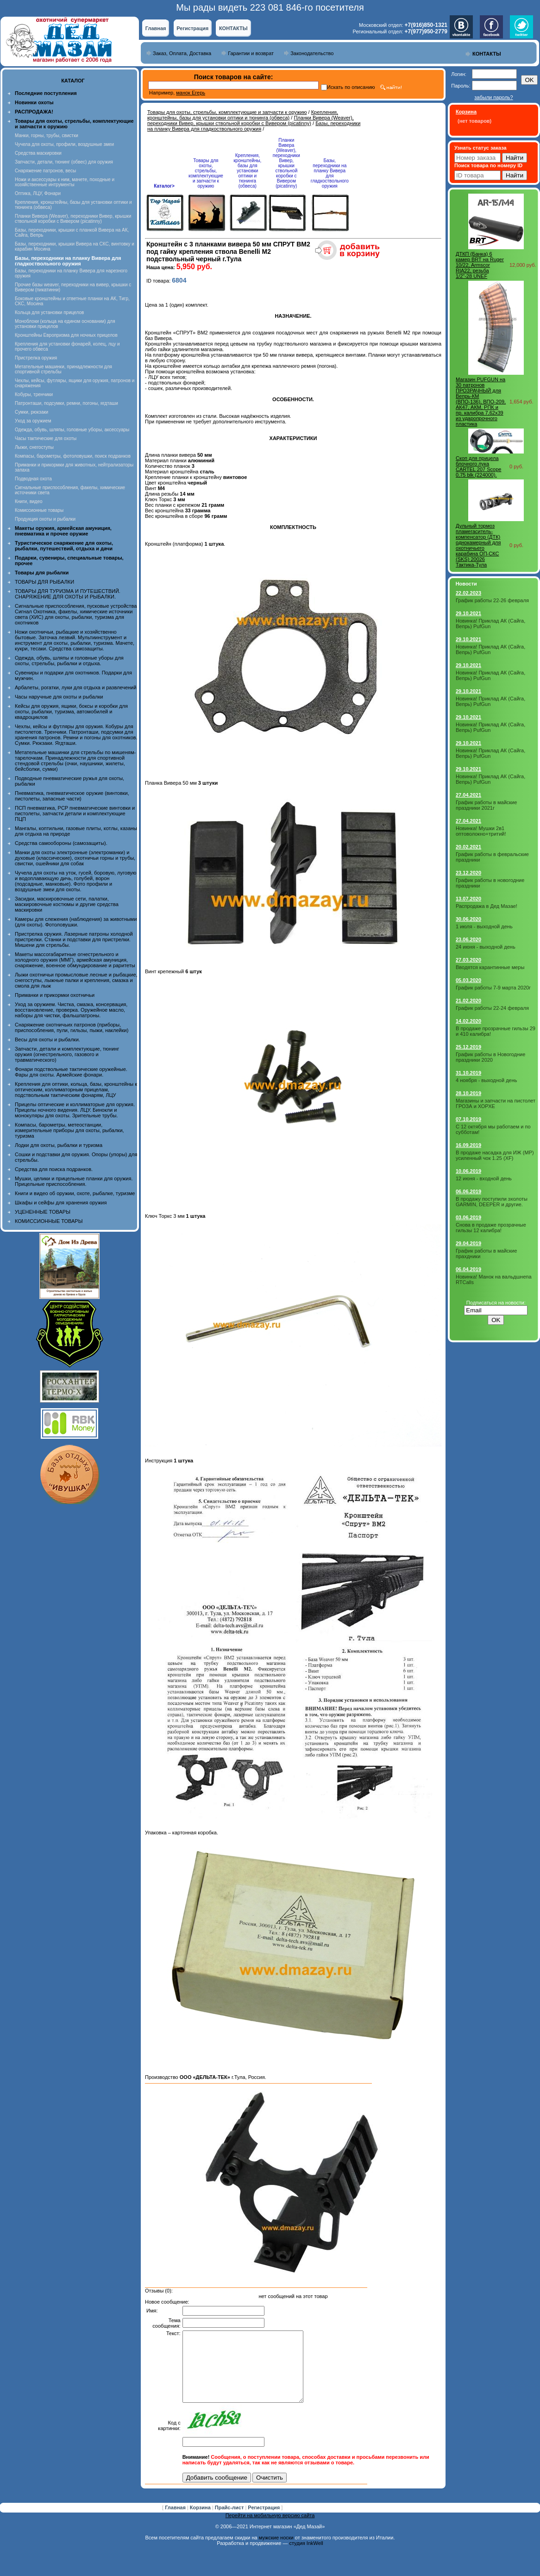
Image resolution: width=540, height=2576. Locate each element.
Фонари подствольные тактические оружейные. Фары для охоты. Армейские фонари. (71, 1071)
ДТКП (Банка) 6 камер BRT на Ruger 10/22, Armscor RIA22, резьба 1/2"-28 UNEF (480, 265)
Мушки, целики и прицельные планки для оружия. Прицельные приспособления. (74, 1181)
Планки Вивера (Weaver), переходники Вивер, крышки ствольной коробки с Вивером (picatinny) (73, 219)
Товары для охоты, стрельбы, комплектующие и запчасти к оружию (227, 112)
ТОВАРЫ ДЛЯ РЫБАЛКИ (44, 582)
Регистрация (192, 28)
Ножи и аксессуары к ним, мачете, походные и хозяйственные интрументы (64, 182)
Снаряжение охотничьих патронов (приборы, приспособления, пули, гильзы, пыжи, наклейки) (71, 1027)
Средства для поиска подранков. (54, 1169)
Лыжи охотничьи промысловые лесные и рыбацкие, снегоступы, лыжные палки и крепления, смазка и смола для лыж (76, 980)
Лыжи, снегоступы (34, 447)
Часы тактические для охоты (45, 438)
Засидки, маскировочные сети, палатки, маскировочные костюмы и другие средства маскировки (67, 904)
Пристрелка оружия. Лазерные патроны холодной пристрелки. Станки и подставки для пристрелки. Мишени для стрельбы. (74, 939)
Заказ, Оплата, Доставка (182, 53)
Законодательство (311, 53)
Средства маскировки (38, 153)
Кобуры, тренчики (34, 394)
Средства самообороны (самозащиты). (61, 843)
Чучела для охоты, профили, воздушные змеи (64, 144)
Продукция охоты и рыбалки (45, 519)
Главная (155, 28)
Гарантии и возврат (251, 53)
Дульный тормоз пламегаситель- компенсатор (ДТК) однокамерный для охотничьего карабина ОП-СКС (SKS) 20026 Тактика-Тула (478, 545)
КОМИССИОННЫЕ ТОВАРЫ (48, 1221)
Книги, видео (29, 501)
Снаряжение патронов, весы (45, 170)
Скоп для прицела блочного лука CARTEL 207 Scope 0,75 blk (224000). (478, 466)
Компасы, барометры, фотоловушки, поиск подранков (73, 456)
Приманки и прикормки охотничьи (54, 995)
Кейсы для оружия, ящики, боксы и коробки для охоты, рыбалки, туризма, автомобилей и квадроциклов (71, 711)
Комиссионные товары (39, 510)
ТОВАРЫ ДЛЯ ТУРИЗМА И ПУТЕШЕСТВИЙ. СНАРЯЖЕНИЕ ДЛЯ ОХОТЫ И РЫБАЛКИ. (67, 593)
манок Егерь (190, 92)
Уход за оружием (33, 420)
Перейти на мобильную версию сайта (270, 2529)
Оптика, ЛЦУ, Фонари (38, 193)
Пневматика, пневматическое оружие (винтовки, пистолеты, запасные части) (72, 795)
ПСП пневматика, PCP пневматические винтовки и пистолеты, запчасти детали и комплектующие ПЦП (75, 813)
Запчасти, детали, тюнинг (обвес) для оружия (64, 161)
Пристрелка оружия (36, 357)
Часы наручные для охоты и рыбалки (59, 696)
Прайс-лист (230, 2521)
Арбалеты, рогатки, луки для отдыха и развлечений (75, 687)
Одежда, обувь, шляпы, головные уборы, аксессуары (72, 429)
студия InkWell (306, 2557)
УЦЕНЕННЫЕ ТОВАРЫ (42, 1212)
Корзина (201, 2521)
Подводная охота (33, 478)
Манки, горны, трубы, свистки (46, 135)
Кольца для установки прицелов (49, 312)
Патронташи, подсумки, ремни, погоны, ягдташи (66, 403)
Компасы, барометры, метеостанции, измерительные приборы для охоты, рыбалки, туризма (69, 1130)
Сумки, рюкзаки (31, 412)
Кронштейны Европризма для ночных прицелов (66, 335)
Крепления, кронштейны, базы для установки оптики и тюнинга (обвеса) (242, 114)
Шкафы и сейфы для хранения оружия (61, 1202)
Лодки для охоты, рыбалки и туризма (58, 1145)
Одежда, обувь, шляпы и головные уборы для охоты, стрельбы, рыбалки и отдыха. (69, 660)
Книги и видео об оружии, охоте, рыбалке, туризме (75, 1193)
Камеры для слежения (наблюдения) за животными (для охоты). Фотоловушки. (76, 921)
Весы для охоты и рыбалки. (47, 1039)
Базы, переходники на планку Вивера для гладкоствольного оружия (253, 126)
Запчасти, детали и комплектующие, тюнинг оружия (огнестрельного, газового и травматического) (67, 1054)
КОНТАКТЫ (233, 28)
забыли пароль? (493, 97)
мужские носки (276, 2551)
